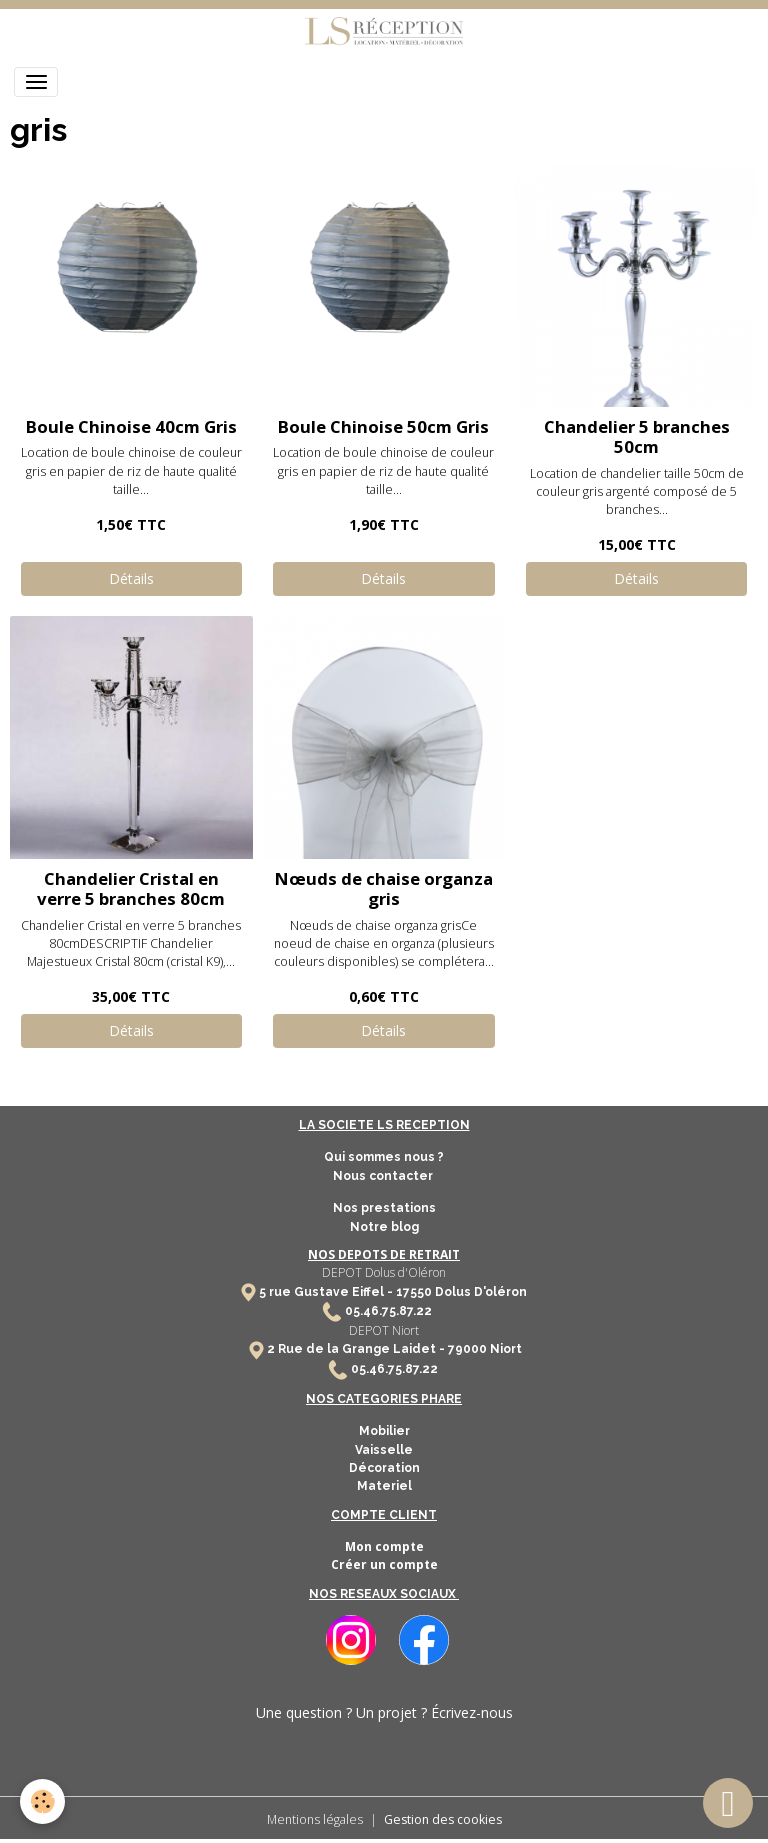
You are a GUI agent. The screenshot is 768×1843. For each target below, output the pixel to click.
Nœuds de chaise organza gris (384, 888)
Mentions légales (315, 1819)
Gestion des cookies (443, 1819)
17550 (414, 1292)
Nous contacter (384, 1176)
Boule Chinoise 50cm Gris (383, 426)
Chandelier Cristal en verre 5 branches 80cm (131, 888)
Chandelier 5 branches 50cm (637, 436)
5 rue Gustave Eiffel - (327, 1292)
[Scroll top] (728, 1803)
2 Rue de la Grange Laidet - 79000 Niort (394, 1349)
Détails (131, 578)
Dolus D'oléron (479, 1292)
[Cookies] (42, 1801)
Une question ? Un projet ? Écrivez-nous (384, 1712)
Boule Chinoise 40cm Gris (131, 426)
